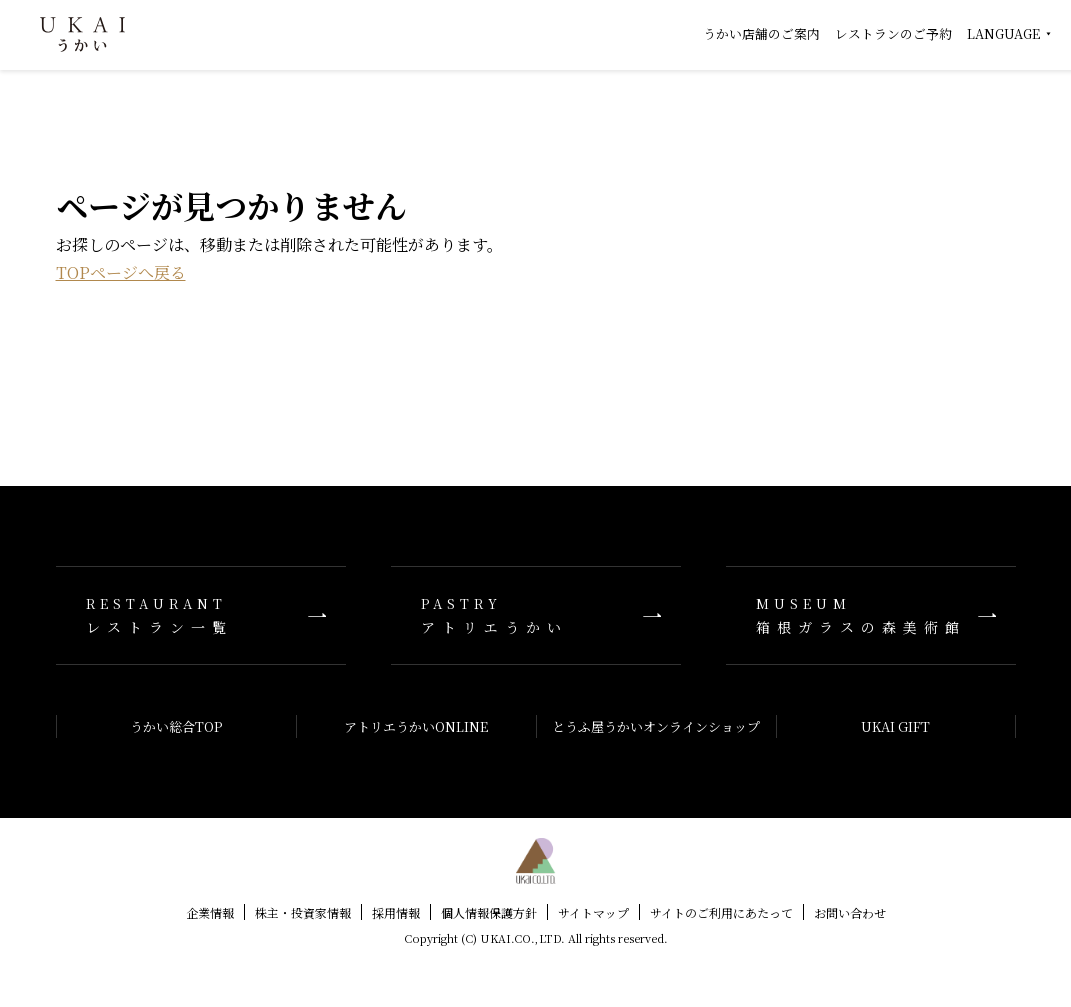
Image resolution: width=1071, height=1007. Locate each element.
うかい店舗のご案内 (761, 33)
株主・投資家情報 (303, 912)
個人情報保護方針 (489, 912)
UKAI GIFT (895, 726)
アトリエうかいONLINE (416, 726)
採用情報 (396, 912)
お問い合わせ (850, 912)
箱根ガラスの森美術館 (871, 615)
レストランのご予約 (893, 33)
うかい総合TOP (176, 726)
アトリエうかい (536, 615)
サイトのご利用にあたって (721, 912)
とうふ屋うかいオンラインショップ (656, 726)
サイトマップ (593, 912)
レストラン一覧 (201, 615)
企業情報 (210, 912)
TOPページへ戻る (121, 272)
